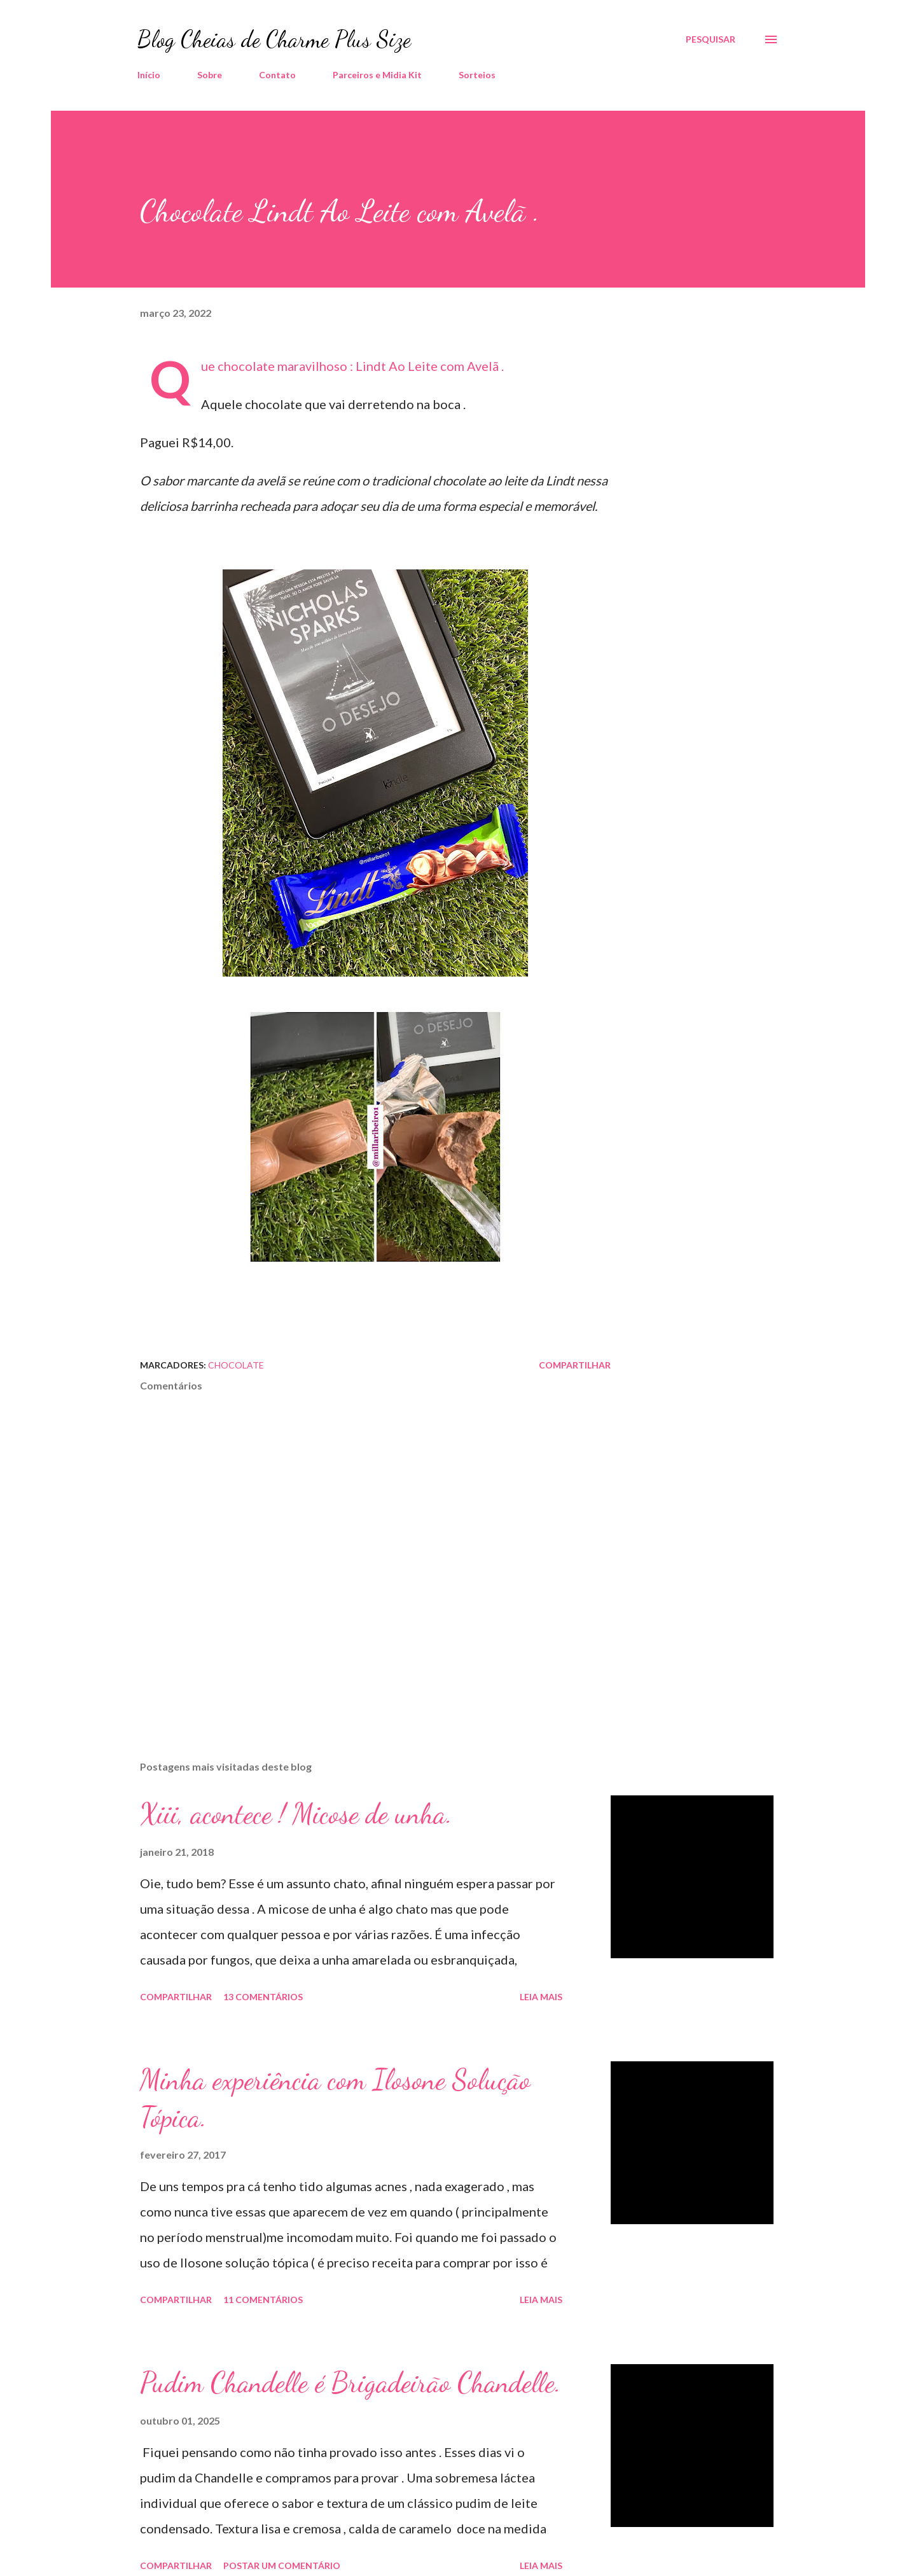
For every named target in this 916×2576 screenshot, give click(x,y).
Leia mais (541, 1996)
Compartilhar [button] (575, 1365)
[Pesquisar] (710, 39)
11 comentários (263, 2299)
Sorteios (477, 74)
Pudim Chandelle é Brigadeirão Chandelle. (350, 2382)
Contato (277, 74)
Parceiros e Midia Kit (377, 74)
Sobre (209, 74)
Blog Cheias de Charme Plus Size (274, 39)
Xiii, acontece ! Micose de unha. (296, 1813)
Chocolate (236, 1365)
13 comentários (263, 1996)
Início (148, 74)
